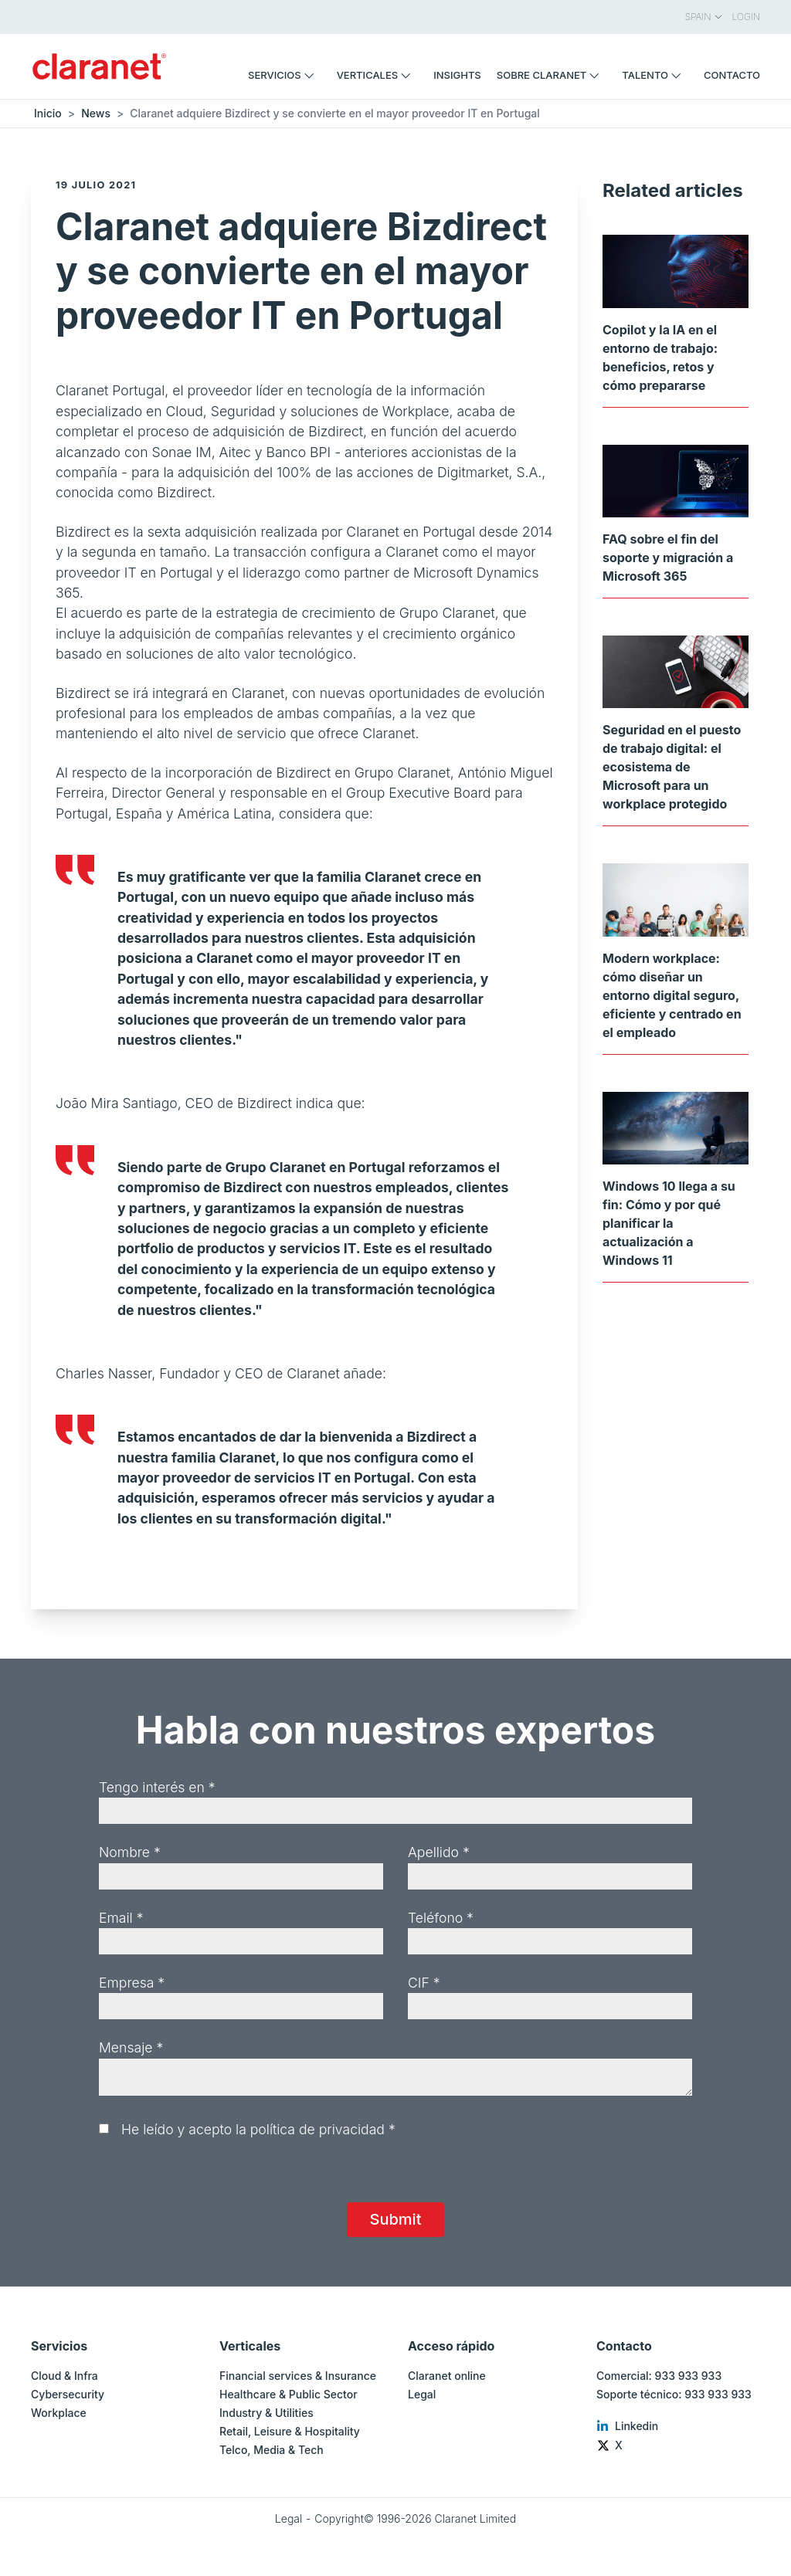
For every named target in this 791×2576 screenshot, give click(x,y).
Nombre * (130, 1852)
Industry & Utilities (266, 2412)
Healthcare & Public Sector (288, 2394)
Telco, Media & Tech (271, 2449)
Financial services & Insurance (297, 2375)
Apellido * (439, 1852)
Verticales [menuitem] (378, 75)
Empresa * (132, 1982)
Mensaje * (131, 2047)
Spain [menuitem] (704, 16)
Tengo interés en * (157, 1787)
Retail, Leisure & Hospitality (289, 2431)
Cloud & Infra (64, 2375)
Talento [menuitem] (655, 75)
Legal (422, 2394)
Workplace (59, 2412)
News (95, 113)
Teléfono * (441, 1918)
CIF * (424, 1982)
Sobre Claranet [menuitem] (552, 75)
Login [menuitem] (746, 16)
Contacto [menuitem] (732, 75)
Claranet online (447, 2375)
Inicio (48, 113)
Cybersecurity (67, 2394)
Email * (121, 1918)
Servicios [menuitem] (284, 75)
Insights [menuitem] (457, 75)
